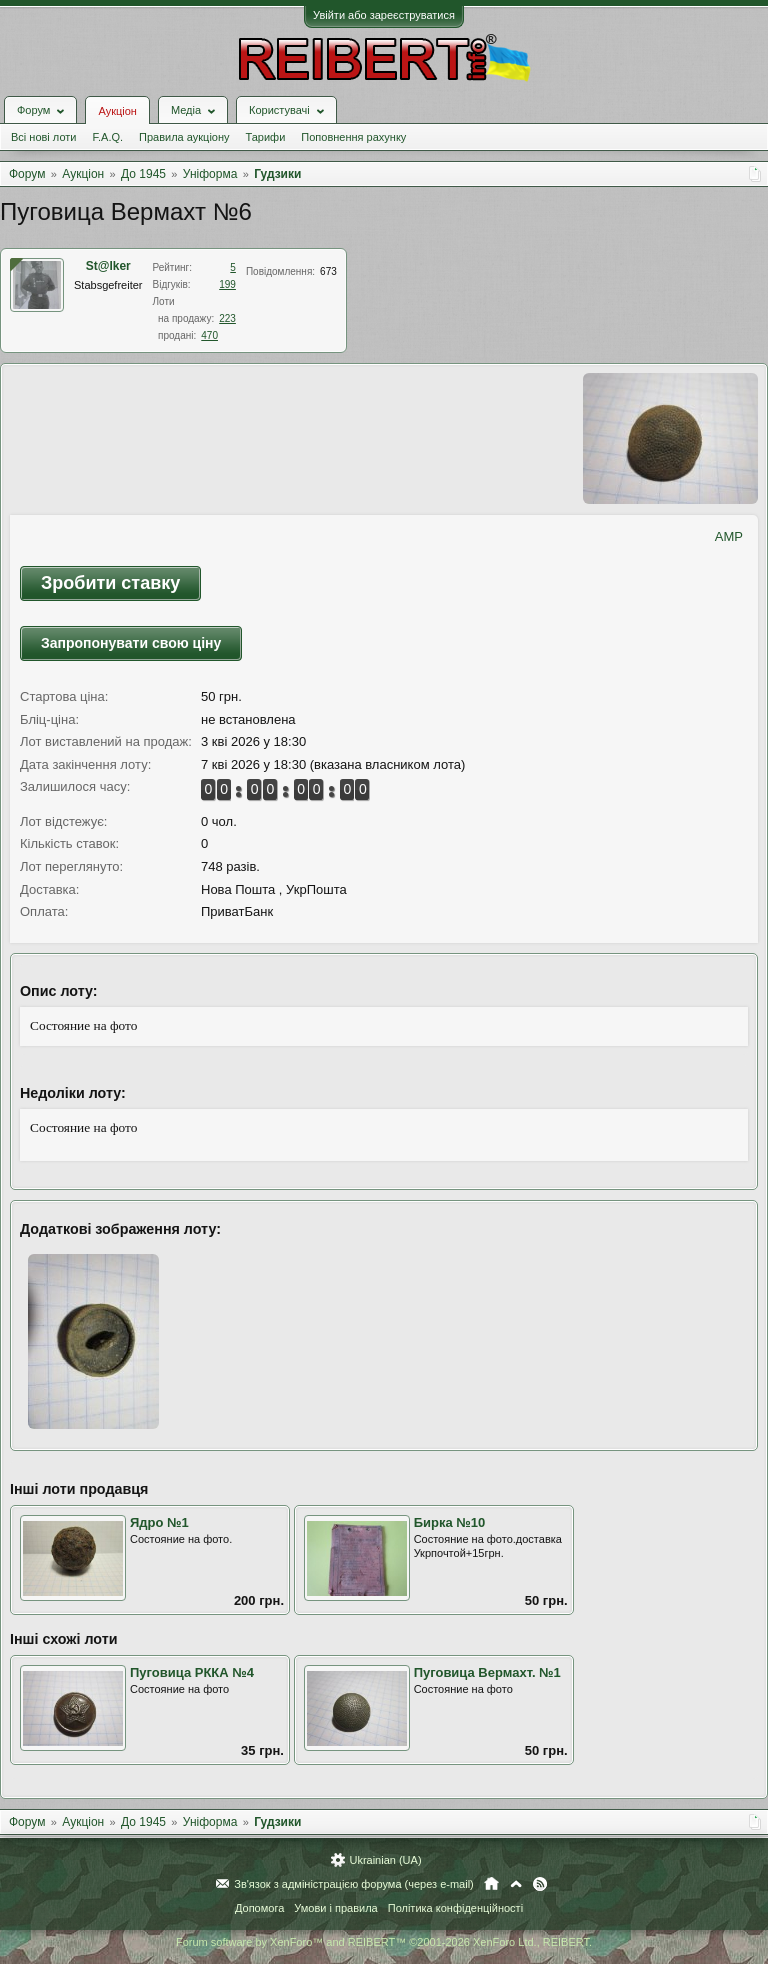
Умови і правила (335, 1908)
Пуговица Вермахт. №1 (487, 1672)
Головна (491, 1884)
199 (227, 284)
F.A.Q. (107, 137)
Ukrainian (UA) (385, 1860)
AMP (729, 536)
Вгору (516, 1884)
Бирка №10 (450, 1522)
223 (227, 318)
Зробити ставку (110, 583)
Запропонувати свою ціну (131, 643)
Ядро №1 (159, 1522)
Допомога (259, 1908)
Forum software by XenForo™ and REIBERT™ (384, 1942)
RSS (540, 1884)
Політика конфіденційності (455, 1908)
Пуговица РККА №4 (192, 1672)
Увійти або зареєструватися (384, 15)
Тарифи (266, 137)
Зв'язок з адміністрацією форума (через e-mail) (354, 1884)
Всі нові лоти (43, 137)
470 (209, 335)
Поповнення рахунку (353, 137)
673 (328, 271)
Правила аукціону (184, 137)
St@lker (108, 266)
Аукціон (117, 111)
